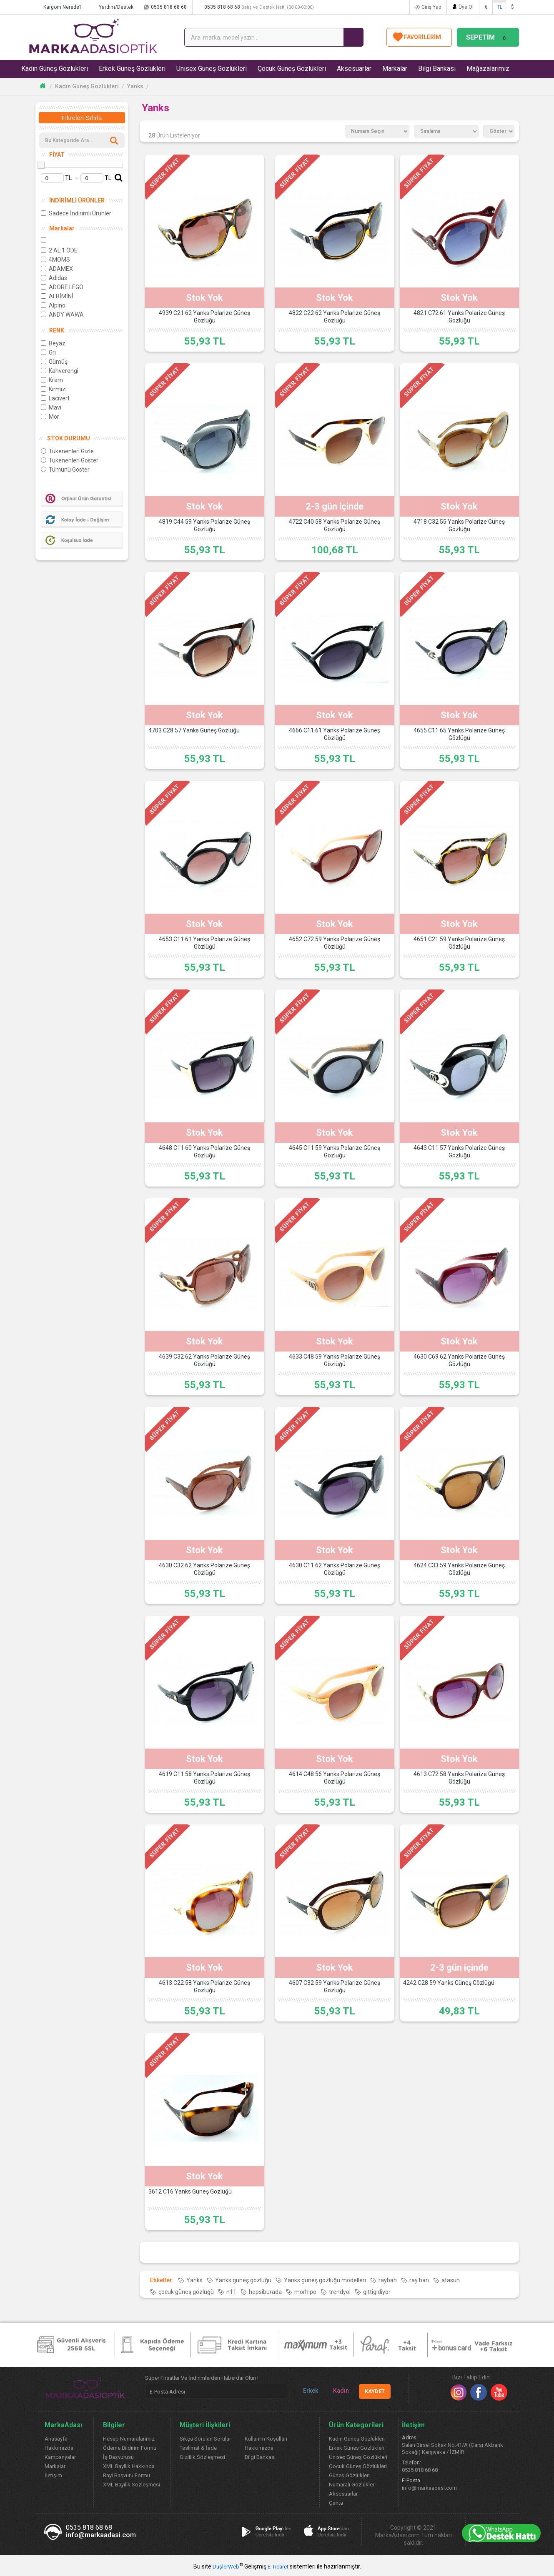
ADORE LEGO (62, 287)
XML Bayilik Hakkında (129, 2466)
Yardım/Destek (120, 7)
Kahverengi (59, 370)
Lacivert (55, 398)
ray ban (419, 2280)
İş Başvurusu (118, 2457)
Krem (52, 380)
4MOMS (55, 259)
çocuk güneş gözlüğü (186, 2292)
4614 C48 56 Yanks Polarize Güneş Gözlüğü (334, 1778)
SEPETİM (488, 37)
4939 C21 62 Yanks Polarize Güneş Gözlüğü (204, 317)
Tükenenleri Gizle (67, 451)
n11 (231, 2292)
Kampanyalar (60, 2457)
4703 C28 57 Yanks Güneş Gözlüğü (194, 730)
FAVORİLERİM (419, 37)
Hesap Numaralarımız (129, 2439)
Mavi (51, 407)
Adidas (54, 278)
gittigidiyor (377, 2292)
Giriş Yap (431, 7)
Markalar (395, 68)
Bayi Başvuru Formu (126, 2475)
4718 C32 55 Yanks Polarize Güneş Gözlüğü (459, 526)
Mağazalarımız (488, 68)
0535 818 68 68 (173, 7)
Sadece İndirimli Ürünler (76, 213)
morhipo (305, 2292)
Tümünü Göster (65, 469)
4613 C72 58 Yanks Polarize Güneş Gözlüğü (459, 1778)
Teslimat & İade (198, 2448)
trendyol (340, 2292)
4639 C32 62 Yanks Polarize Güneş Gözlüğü (204, 1361)
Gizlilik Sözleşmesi (202, 2457)
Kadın (337, 2390)
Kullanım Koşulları (266, 2439)
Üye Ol (466, 7)
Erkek (307, 2390)
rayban (388, 2280)
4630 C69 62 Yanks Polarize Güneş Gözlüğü (459, 1361)
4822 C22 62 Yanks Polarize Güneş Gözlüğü (334, 317)
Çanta (336, 2503)
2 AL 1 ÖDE (59, 250)
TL (499, 7)
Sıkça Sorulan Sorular (205, 2439)
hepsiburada (265, 2292)
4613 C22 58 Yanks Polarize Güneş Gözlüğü (204, 1987)
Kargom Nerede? (66, 7)
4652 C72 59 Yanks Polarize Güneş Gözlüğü (334, 943)
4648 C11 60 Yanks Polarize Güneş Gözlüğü (204, 1152)
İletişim (53, 2475)
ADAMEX (57, 268)
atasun (450, 2280)
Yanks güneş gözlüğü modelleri (325, 2280)
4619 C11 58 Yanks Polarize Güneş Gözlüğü (204, 1778)
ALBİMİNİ (57, 296)
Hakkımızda (59, 2448)
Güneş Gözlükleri (349, 2475)
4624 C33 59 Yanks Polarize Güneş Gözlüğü (459, 1569)
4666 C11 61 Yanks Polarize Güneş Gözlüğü (334, 734)
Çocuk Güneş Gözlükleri (292, 68)
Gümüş (54, 361)
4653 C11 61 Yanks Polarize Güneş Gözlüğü (204, 943)
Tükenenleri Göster (69, 460)
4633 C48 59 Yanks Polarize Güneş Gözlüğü (334, 1361)
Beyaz (53, 343)
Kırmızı (54, 389)
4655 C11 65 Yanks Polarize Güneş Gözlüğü (459, 734)
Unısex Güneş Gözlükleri (212, 68)
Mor (50, 416)
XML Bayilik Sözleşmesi (131, 2484)
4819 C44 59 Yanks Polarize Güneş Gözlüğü (204, 526)
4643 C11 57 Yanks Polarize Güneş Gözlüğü (459, 1152)
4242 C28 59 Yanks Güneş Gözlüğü (448, 1983)
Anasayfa (56, 2439)
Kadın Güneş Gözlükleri (55, 68)
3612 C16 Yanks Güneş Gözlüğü (190, 2192)
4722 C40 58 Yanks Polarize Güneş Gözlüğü (334, 526)
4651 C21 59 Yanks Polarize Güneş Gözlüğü (459, 943)
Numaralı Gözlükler (351, 2484)
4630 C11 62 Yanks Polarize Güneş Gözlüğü (334, 1569)
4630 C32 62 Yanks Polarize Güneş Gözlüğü (204, 1569)
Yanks (135, 86)
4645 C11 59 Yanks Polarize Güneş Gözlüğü (334, 1152)
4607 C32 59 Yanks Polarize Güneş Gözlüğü (334, 1987)
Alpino (53, 305)
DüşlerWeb (226, 2567)
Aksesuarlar (354, 68)
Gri (48, 352)
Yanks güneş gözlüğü (243, 2280)
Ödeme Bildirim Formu (129, 2448)
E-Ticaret (278, 2567)
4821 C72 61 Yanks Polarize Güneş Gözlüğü (459, 317)
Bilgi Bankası (437, 68)
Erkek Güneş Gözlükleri (132, 68)
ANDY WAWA (62, 314)
